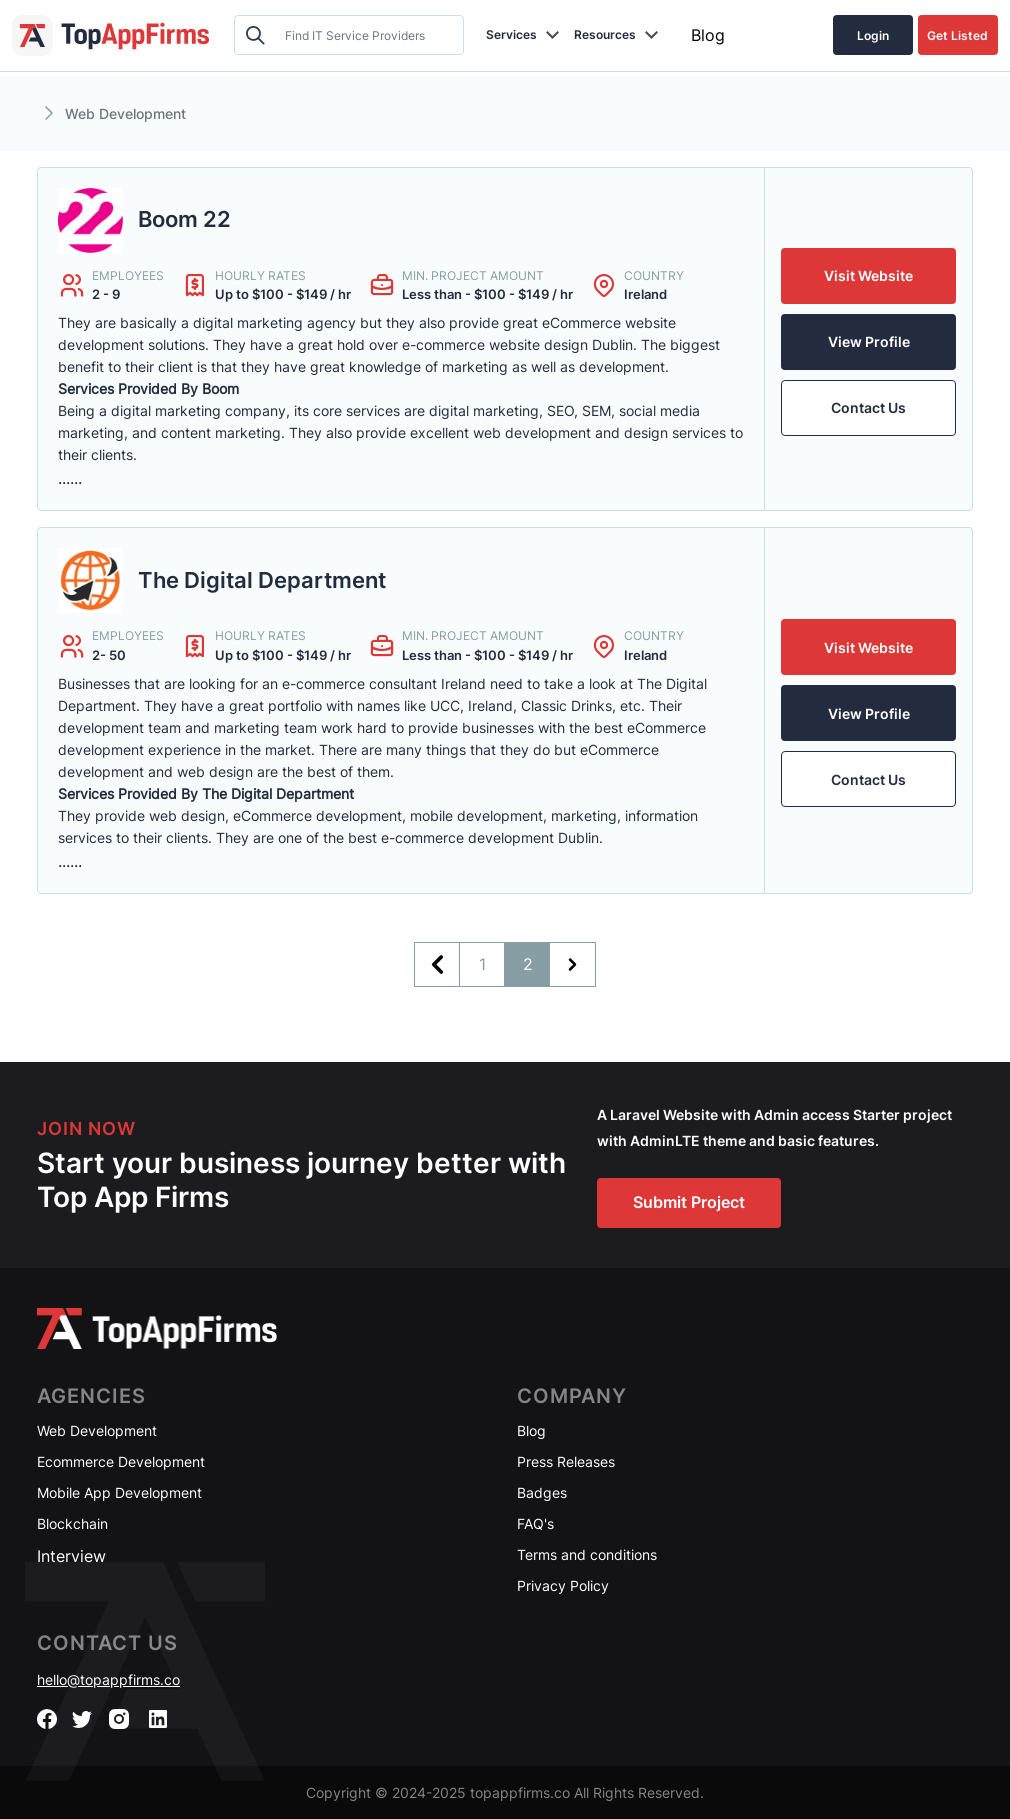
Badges (542, 1492)
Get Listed (957, 35)
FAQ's (535, 1523)
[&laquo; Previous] (437, 964)
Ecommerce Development (121, 1461)
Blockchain (72, 1523)
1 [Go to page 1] (482, 964)
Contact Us (868, 407)
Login (873, 35)
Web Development (97, 1430)
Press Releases (566, 1461)
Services (511, 34)
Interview (71, 1556)
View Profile (869, 341)
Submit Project (689, 1202)
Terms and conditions (587, 1554)
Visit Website (868, 275)
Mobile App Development (119, 1492)
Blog (708, 35)
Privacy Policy (563, 1585)
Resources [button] (605, 34)
